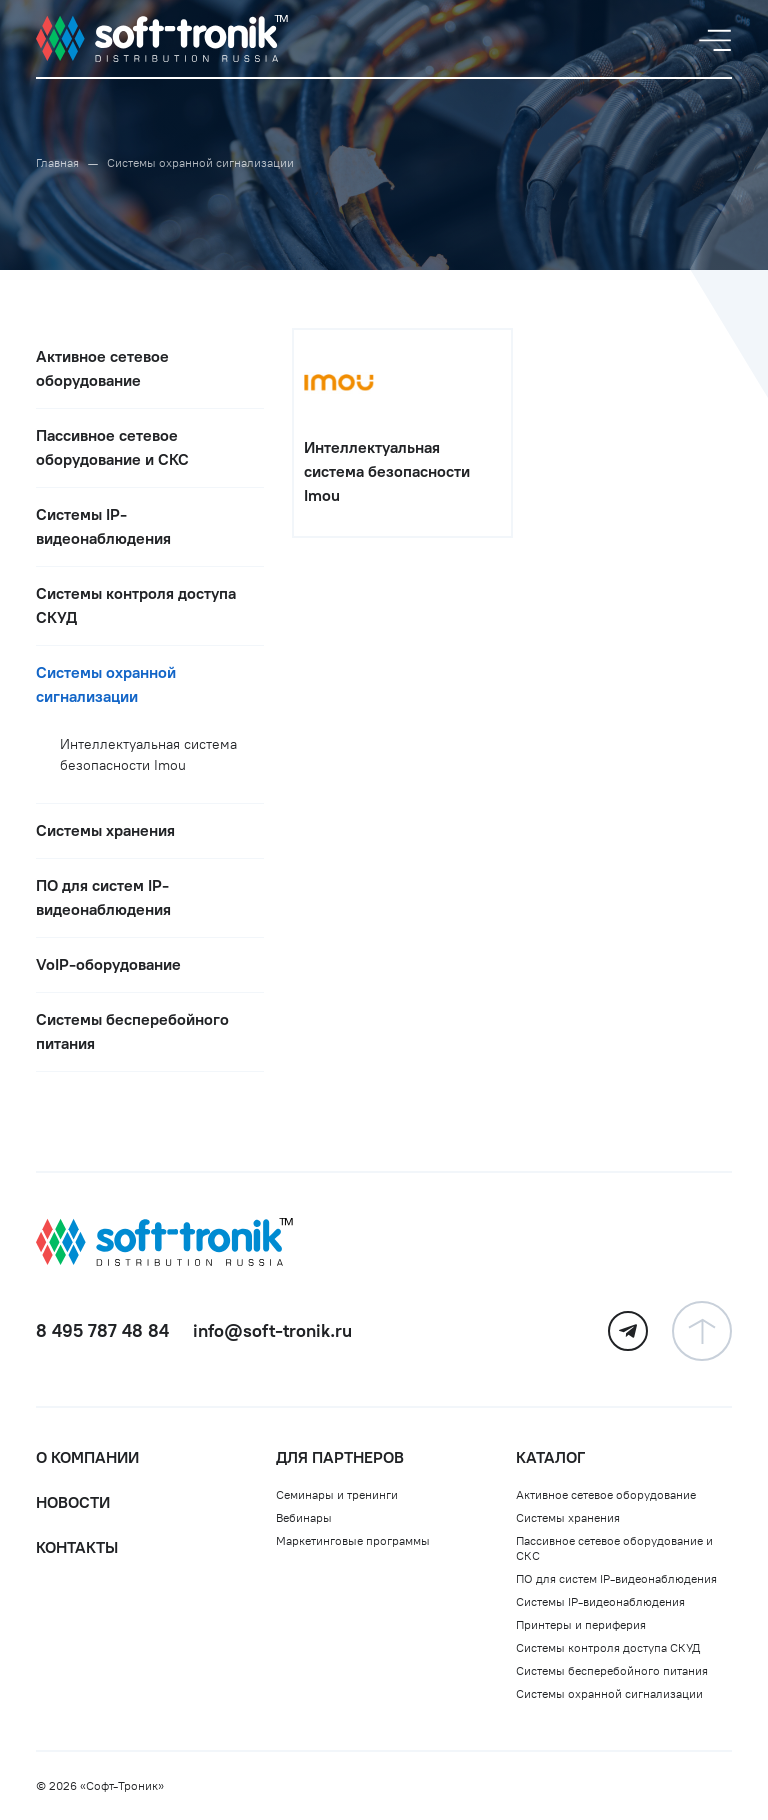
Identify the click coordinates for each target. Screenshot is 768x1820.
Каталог (550, 1457)
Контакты (77, 1547)
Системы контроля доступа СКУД (608, 1648)
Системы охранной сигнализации (609, 1694)
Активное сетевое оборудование (606, 1495)
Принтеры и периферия (581, 1625)
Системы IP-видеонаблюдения (600, 1602)
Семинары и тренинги (337, 1495)
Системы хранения (568, 1518)
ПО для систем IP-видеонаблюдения (616, 1579)
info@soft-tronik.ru (272, 1331)
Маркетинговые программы (353, 1541)
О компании (87, 1457)
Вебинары (304, 1518)
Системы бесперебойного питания (612, 1671)
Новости (73, 1502)
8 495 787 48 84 (102, 1331)
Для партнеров (340, 1457)
